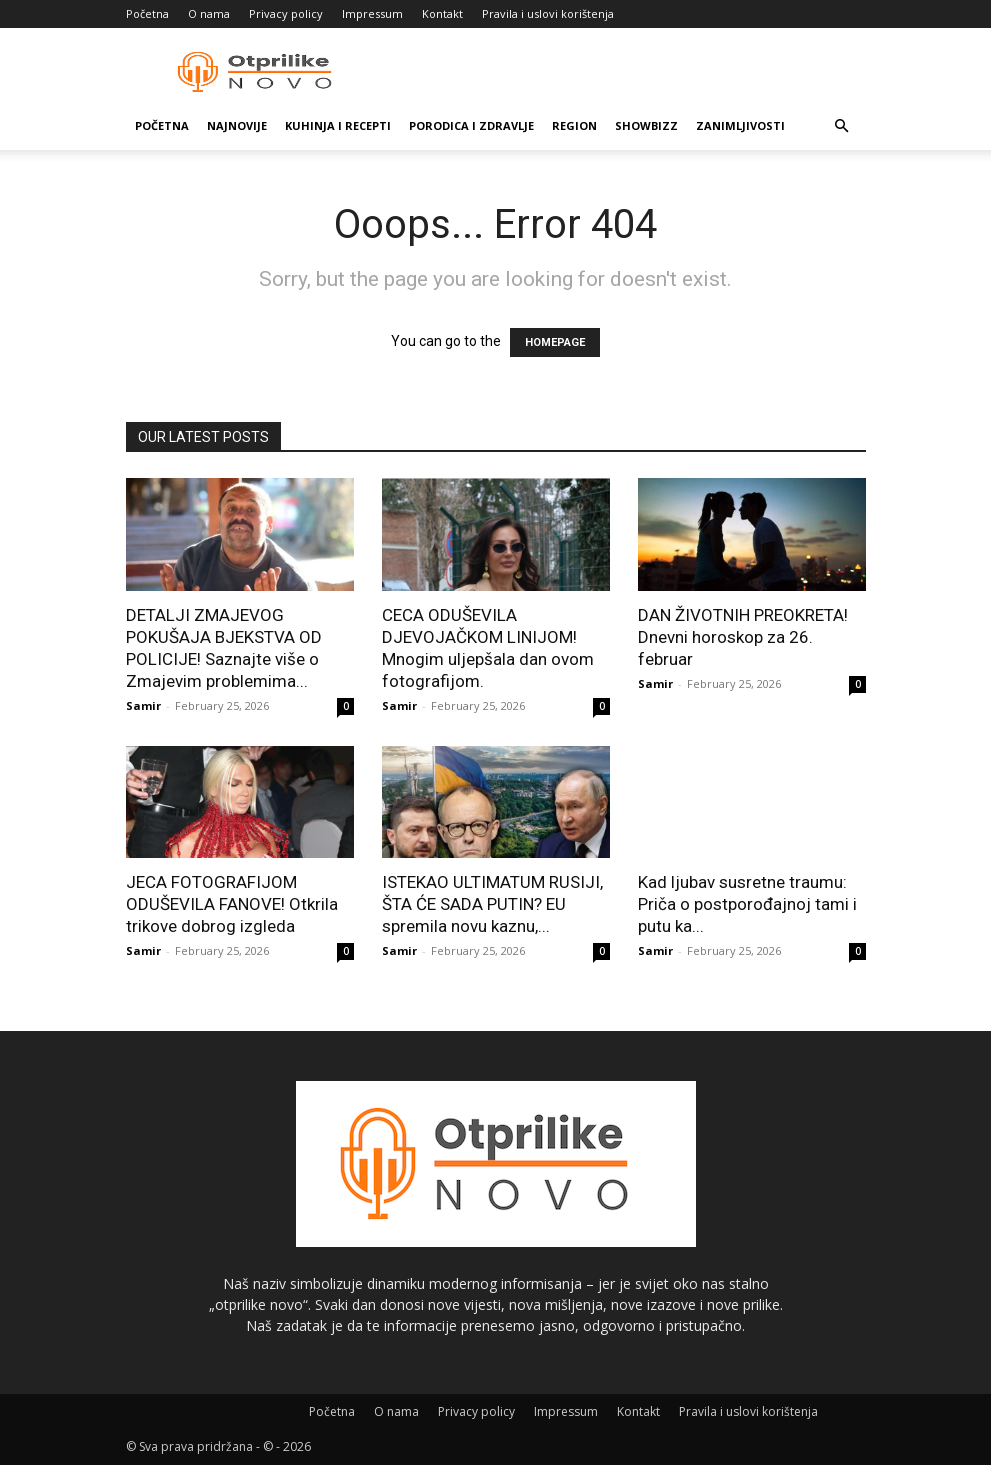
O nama (209, 13)
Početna (147, 13)
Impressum (372, 13)
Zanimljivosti (740, 125)
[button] (842, 126)
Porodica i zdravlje (471, 125)
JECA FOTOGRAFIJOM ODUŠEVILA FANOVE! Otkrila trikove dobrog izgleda (232, 904)
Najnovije (237, 125)
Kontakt (442, 13)
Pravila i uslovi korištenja (548, 13)
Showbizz (646, 125)
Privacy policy (286, 13)
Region (574, 125)
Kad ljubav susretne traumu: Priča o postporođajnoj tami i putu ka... (747, 904)
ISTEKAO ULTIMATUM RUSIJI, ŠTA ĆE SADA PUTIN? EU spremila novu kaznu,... (492, 904)
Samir (143, 705)
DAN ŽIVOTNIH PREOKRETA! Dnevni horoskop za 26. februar (743, 637)
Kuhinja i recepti (338, 125)
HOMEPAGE (555, 342)
